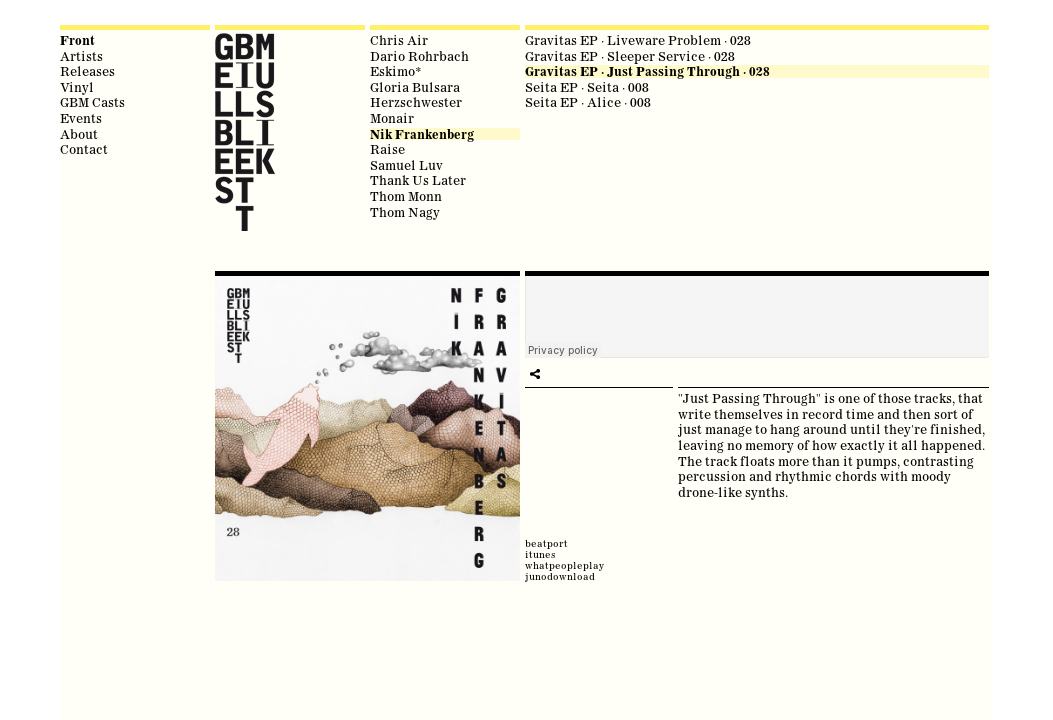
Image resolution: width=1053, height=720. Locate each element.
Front (77, 40)
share (555, 374)
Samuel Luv (406, 165)
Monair (392, 118)
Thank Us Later (418, 180)
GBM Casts (92, 102)
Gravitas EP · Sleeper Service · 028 (630, 56)
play (535, 374)
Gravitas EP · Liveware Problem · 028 (638, 40)
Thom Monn (406, 196)
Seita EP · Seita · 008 (587, 87)
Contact (84, 149)
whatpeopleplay (564, 565)
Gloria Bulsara (415, 87)
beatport (546, 543)
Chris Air (399, 40)
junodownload (560, 576)
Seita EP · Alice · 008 (588, 102)
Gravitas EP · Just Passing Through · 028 (647, 71)
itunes (540, 554)
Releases (87, 71)
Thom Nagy (405, 212)
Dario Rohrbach (419, 56)
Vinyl (77, 87)
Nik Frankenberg (422, 134)
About (79, 134)
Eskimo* (396, 71)
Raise (387, 149)
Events (81, 118)
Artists (81, 56)
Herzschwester (416, 102)
